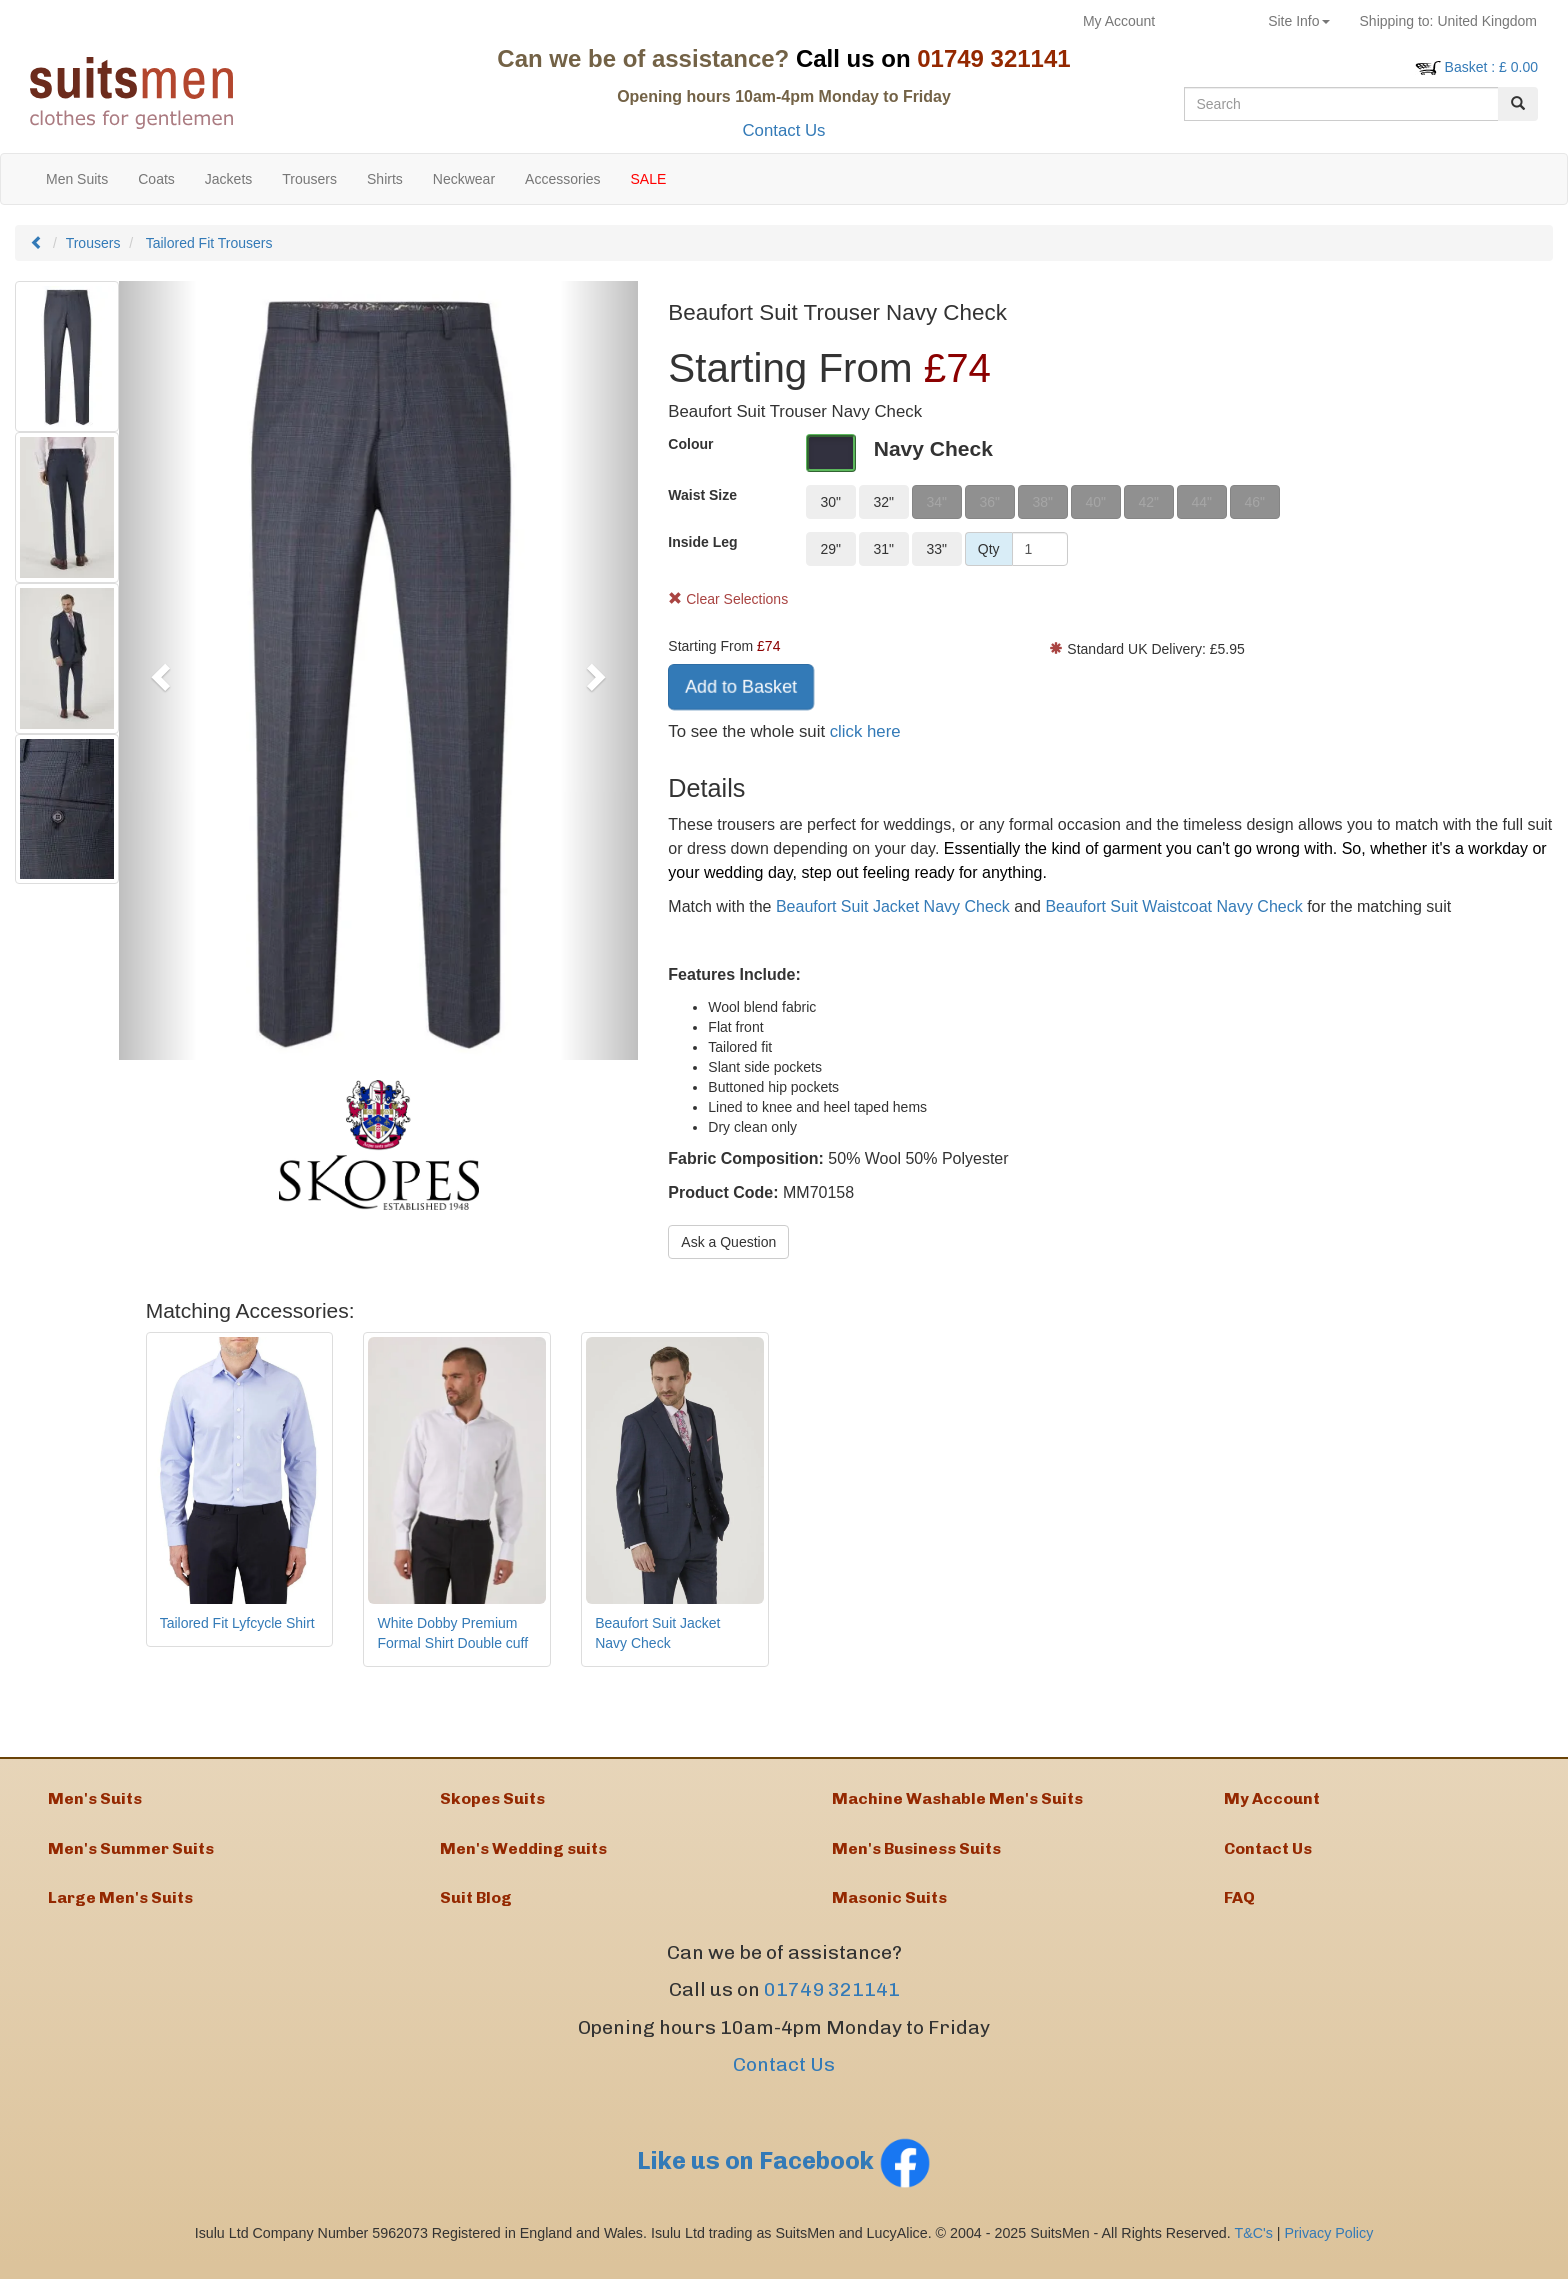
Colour (690, 444)
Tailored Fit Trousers (209, 243)
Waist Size (702, 495)
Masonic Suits (889, 1911)
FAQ (1239, 1911)
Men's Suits (95, 1801)
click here (865, 731)
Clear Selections (728, 599)
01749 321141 (832, 2006)
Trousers (93, 243)
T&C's (1253, 2249)
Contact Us (783, 130)
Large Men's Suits (120, 1911)
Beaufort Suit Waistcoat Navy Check (1173, 906)
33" (936, 549)
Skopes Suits (492, 1801)
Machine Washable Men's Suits (957, 1801)
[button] (158, 670)
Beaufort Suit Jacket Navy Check (893, 906)
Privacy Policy (1329, 2249)
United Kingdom (1448, 21)
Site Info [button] (1298, 21)
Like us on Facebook (784, 2176)
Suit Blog (476, 1911)
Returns (1211, 21)
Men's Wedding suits (523, 1856)
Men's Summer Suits (131, 1856)
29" (830, 549)
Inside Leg (702, 542)
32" (883, 502)
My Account (1119, 21)
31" (883, 549)
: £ (1491, 67)
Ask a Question (728, 1242)
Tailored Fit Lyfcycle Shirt (237, 1623)
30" (830, 502)
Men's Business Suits (916, 1856)
